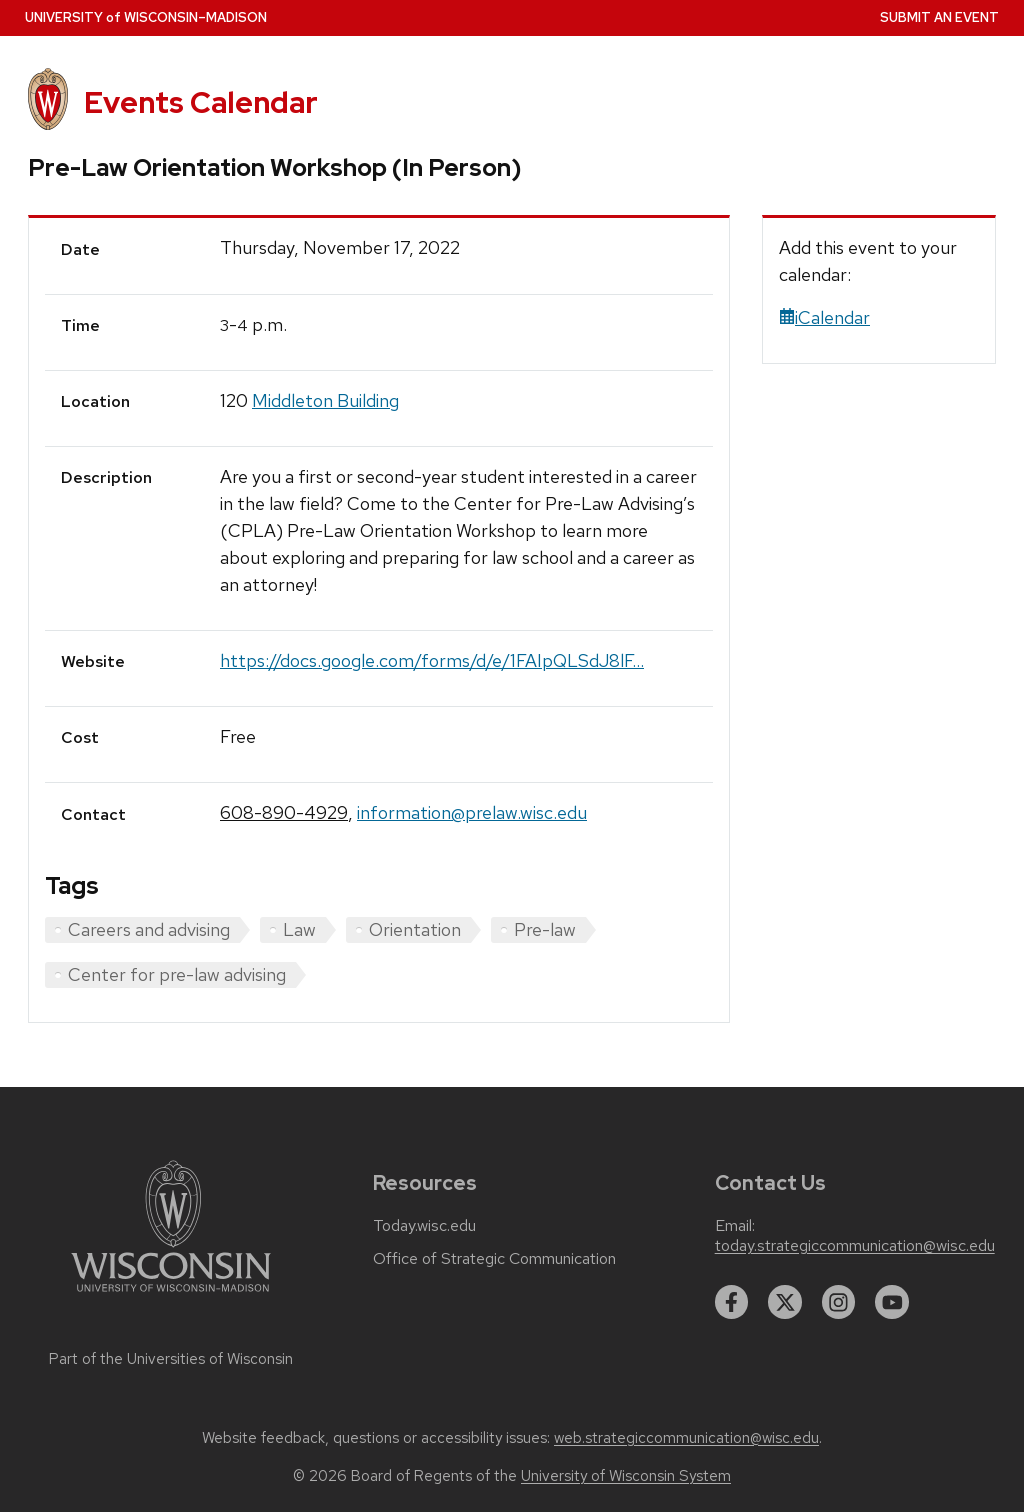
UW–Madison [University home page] (146, 17)
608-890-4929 (284, 812)
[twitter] (785, 1302)
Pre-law (545, 929)
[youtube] (892, 1302)
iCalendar (824, 317)
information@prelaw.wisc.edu (472, 812)
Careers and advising (149, 929)
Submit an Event (939, 17)
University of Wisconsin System (626, 1476)
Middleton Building (325, 400)
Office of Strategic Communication (494, 1259)
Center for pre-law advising (177, 974)
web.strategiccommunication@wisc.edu (686, 1438)
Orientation (415, 929)
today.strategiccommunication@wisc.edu (855, 1246)
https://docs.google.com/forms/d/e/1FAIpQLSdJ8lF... (432, 660)
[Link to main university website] (171, 1295)
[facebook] (732, 1302)
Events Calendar (201, 102)
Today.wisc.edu (424, 1226)
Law (299, 929)
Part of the (171, 1359)
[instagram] (839, 1302)
